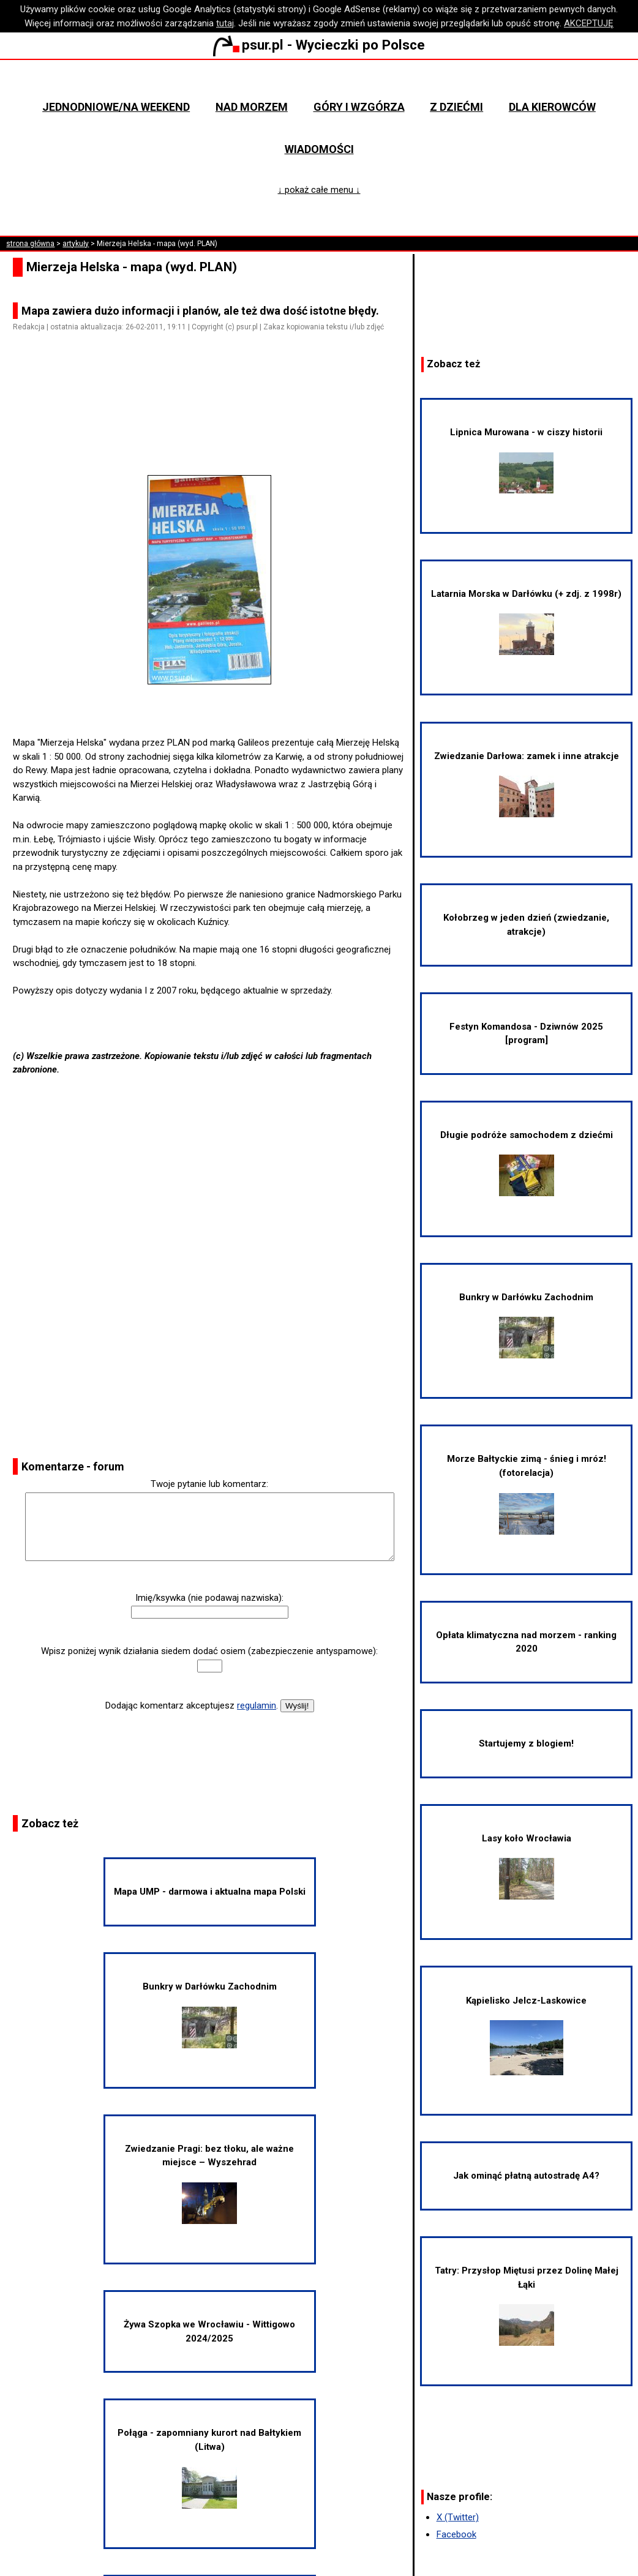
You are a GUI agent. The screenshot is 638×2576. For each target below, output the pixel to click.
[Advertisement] (214, 415)
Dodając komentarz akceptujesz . (191, 1705)
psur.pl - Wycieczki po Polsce (319, 45)
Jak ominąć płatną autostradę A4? (526, 2175)
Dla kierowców (552, 106)
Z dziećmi (456, 106)
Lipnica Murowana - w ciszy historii (526, 460)
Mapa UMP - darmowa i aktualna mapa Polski (210, 1891)
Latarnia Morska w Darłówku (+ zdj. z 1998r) (526, 622)
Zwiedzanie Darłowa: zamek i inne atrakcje (526, 784)
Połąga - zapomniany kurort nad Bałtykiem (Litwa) (209, 2467)
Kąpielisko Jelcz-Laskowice (526, 2035)
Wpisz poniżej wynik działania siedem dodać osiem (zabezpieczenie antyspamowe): (209, 1651)
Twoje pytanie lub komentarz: (209, 1483)
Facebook (456, 2534)
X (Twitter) (458, 2517)
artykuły (75, 243)
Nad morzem (252, 106)
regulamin (256, 1705)
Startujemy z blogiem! (526, 1743)
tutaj (225, 23)
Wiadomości (319, 149)
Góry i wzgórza (359, 106)
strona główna (30, 243)
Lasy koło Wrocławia (526, 1866)
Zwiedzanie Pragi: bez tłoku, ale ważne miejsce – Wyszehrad (209, 2183)
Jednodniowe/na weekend (116, 106)
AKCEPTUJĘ (589, 23)
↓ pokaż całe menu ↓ (319, 189)
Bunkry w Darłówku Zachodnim (210, 2014)
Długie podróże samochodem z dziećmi (526, 1163)
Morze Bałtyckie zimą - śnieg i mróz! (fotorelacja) (526, 1493)
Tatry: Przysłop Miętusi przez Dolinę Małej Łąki (526, 2305)
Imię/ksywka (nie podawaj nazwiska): (209, 1597)
